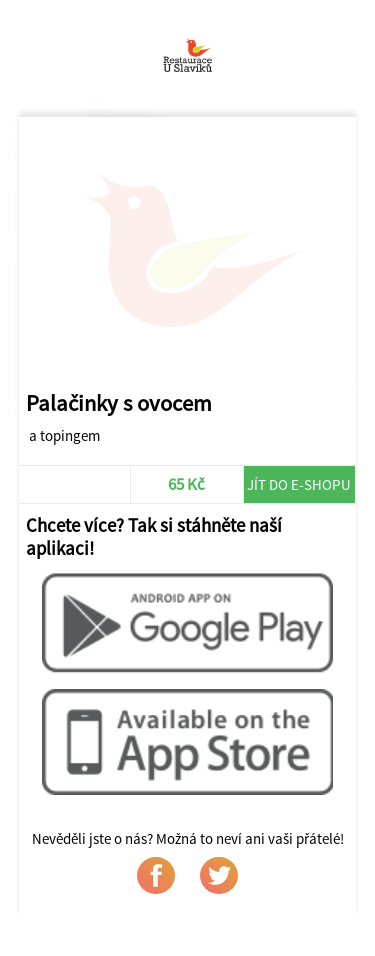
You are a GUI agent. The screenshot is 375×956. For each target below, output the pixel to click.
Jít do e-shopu (299, 484)
